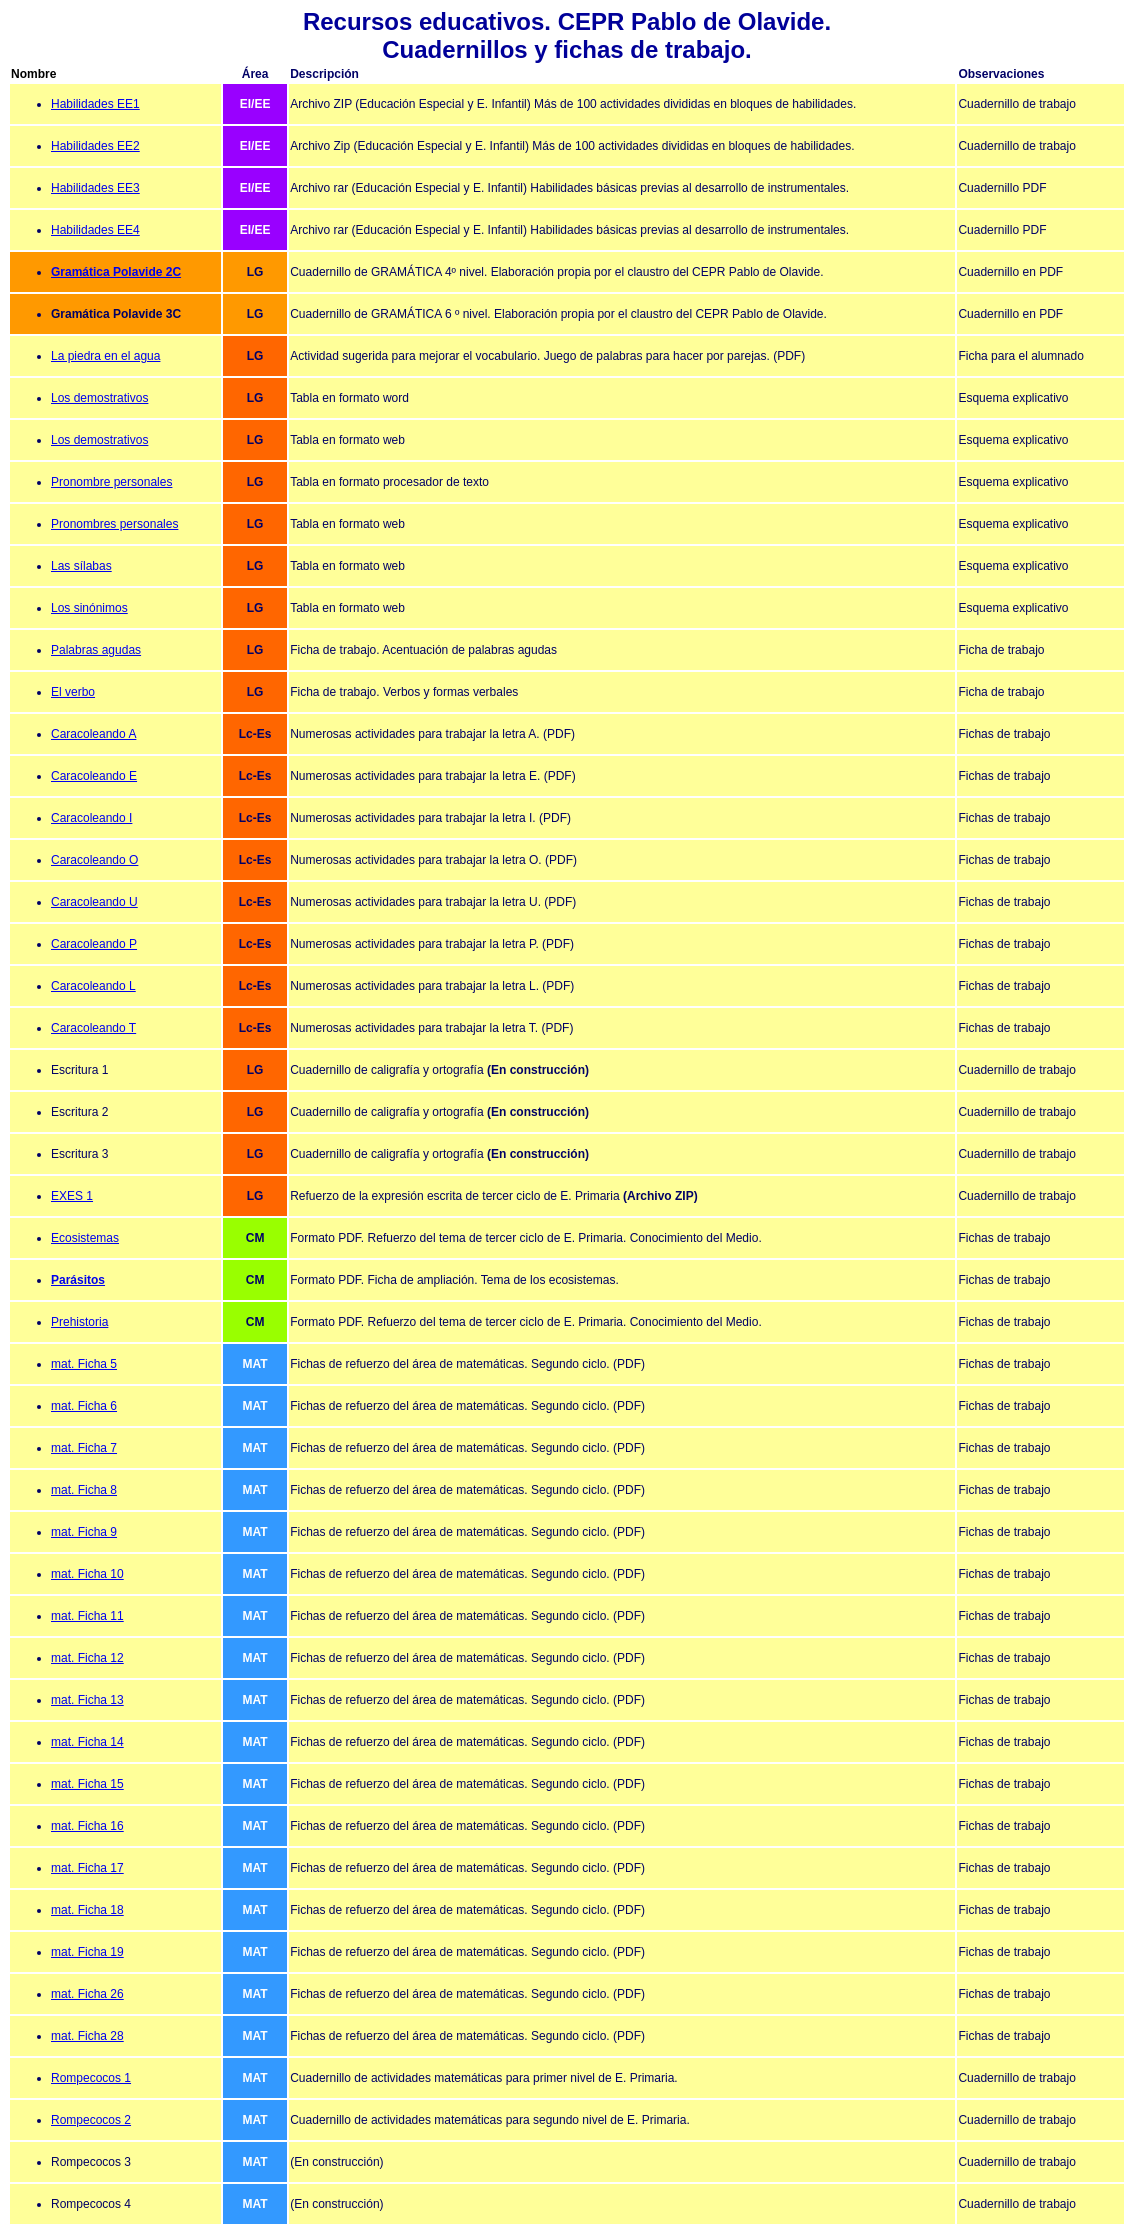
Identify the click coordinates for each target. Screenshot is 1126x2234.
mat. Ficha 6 (84, 1406)
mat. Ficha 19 (87, 1952)
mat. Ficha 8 (84, 1490)
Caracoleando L (93, 986)
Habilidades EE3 (95, 188)
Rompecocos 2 (91, 2120)
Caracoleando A (93, 734)
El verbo (73, 692)
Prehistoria (79, 1322)
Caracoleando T (93, 1028)
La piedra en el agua (105, 356)
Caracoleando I (91, 818)
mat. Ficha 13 (87, 1700)
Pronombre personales (111, 482)
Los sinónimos (89, 608)
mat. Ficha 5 (84, 1364)
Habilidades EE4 (95, 230)
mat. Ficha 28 (87, 2036)
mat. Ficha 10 (87, 1574)
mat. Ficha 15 (87, 1784)
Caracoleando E (94, 776)
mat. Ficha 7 (84, 1448)
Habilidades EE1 (95, 104)
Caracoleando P (94, 944)
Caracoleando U (94, 902)
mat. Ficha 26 (87, 1994)
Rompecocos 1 (91, 2078)
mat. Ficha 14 (87, 1742)
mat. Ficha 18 (87, 1910)
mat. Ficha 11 (87, 1616)
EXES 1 (72, 1196)
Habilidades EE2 (95, 146)
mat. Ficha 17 (87, 1868)
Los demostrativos (99, 398)
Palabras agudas (96, 650)
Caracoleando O (94, 860)
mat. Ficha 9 (84, 1532)
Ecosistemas (85, 1238)
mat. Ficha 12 (87, 1658)
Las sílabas (81, 566)
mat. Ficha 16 (87, 1826)
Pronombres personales (114, 524)
